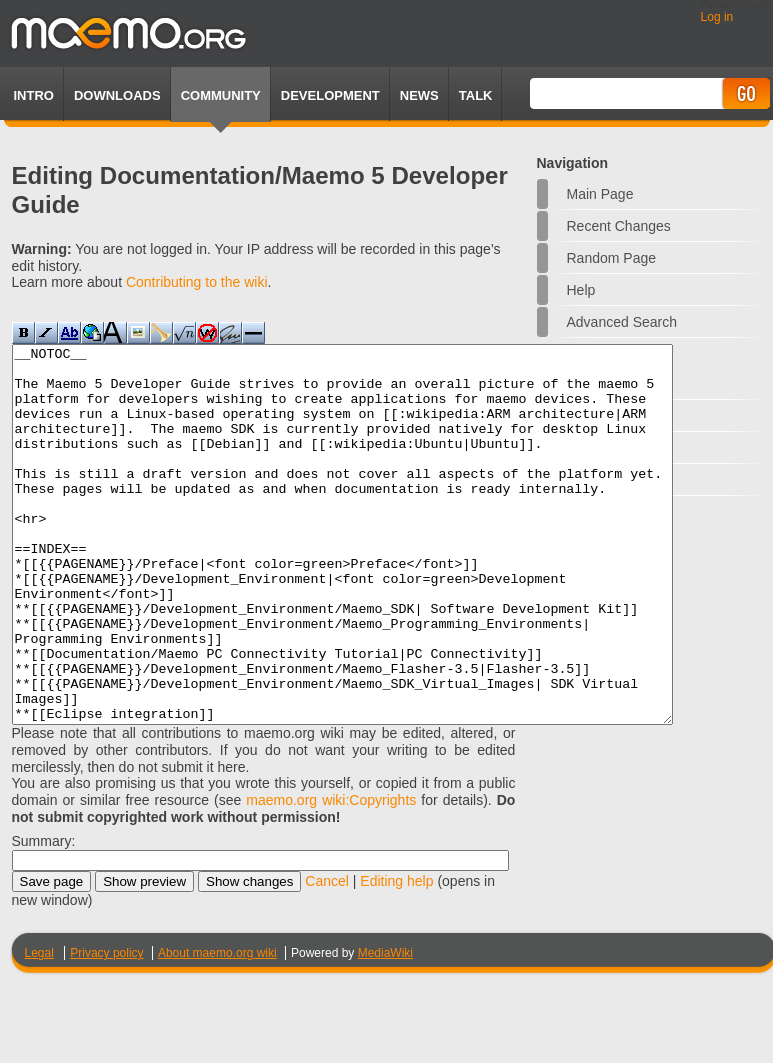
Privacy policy (106, 1028)
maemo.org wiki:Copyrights (331, 875)
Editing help (396, 956)
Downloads (117, 95)
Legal (39, 1028)
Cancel (327, 956)
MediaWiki (385, 1028)
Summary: (44, 916)
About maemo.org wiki (217, 1028)
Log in (717, 17)
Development (330, 95)
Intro (34, 95)
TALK (476, 95)
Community (221, 95)
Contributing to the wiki (197, 282)
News (419, 95)
